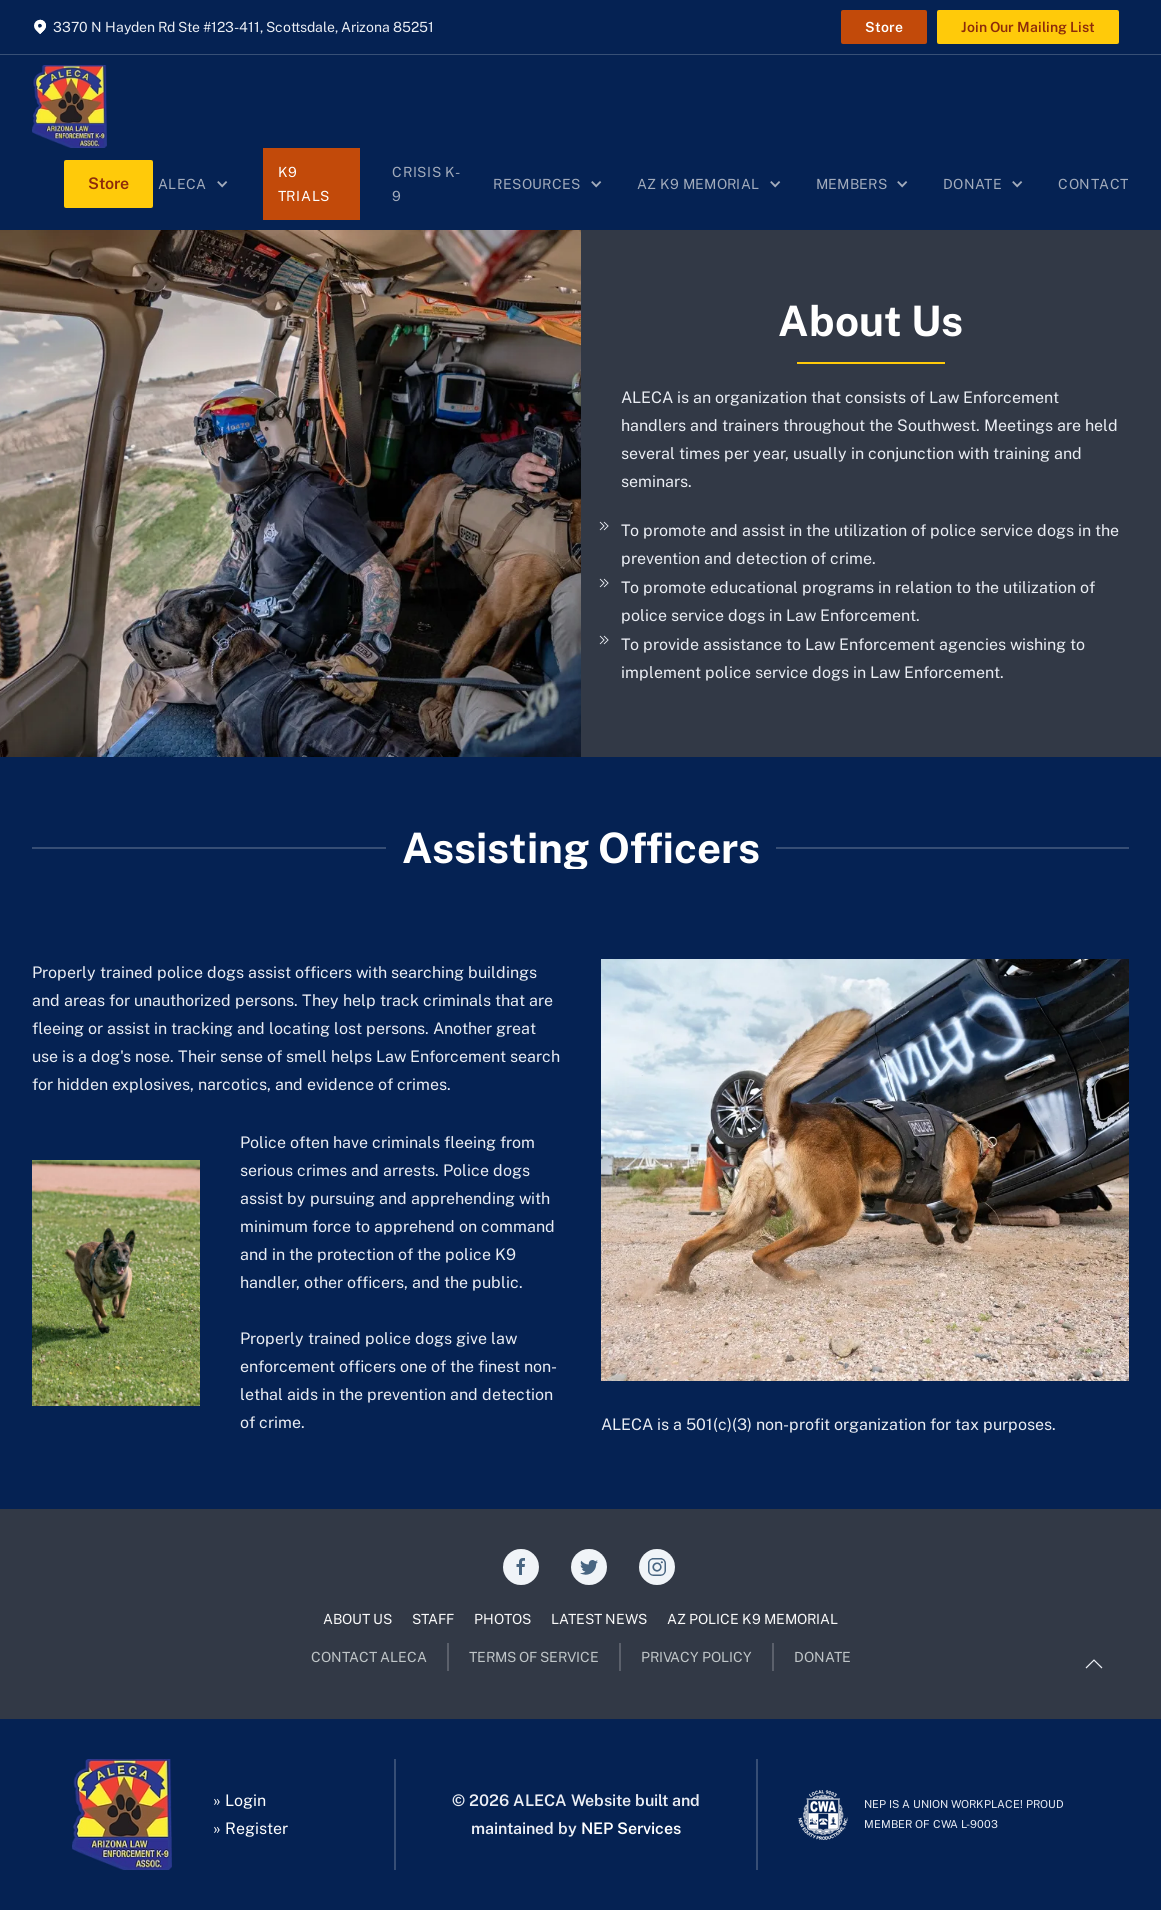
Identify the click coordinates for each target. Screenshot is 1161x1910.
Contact (1093, 184)
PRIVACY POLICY (696, 1657)
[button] (194, 184)
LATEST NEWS (599, 1619)
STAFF (433, 1619)
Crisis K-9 (426, 184)
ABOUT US (357, 1619)
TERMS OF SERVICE (534, 1657)
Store (884, 27)
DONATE (822, 1657)
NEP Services (631, 1828)
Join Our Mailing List (1028, 27)
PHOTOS (502, 1619)
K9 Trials (304, 184)
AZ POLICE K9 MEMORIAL (752, 1619)
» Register (250, 1828)
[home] (69, 106)
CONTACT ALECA (369, 1657)
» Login (239, 1800)
